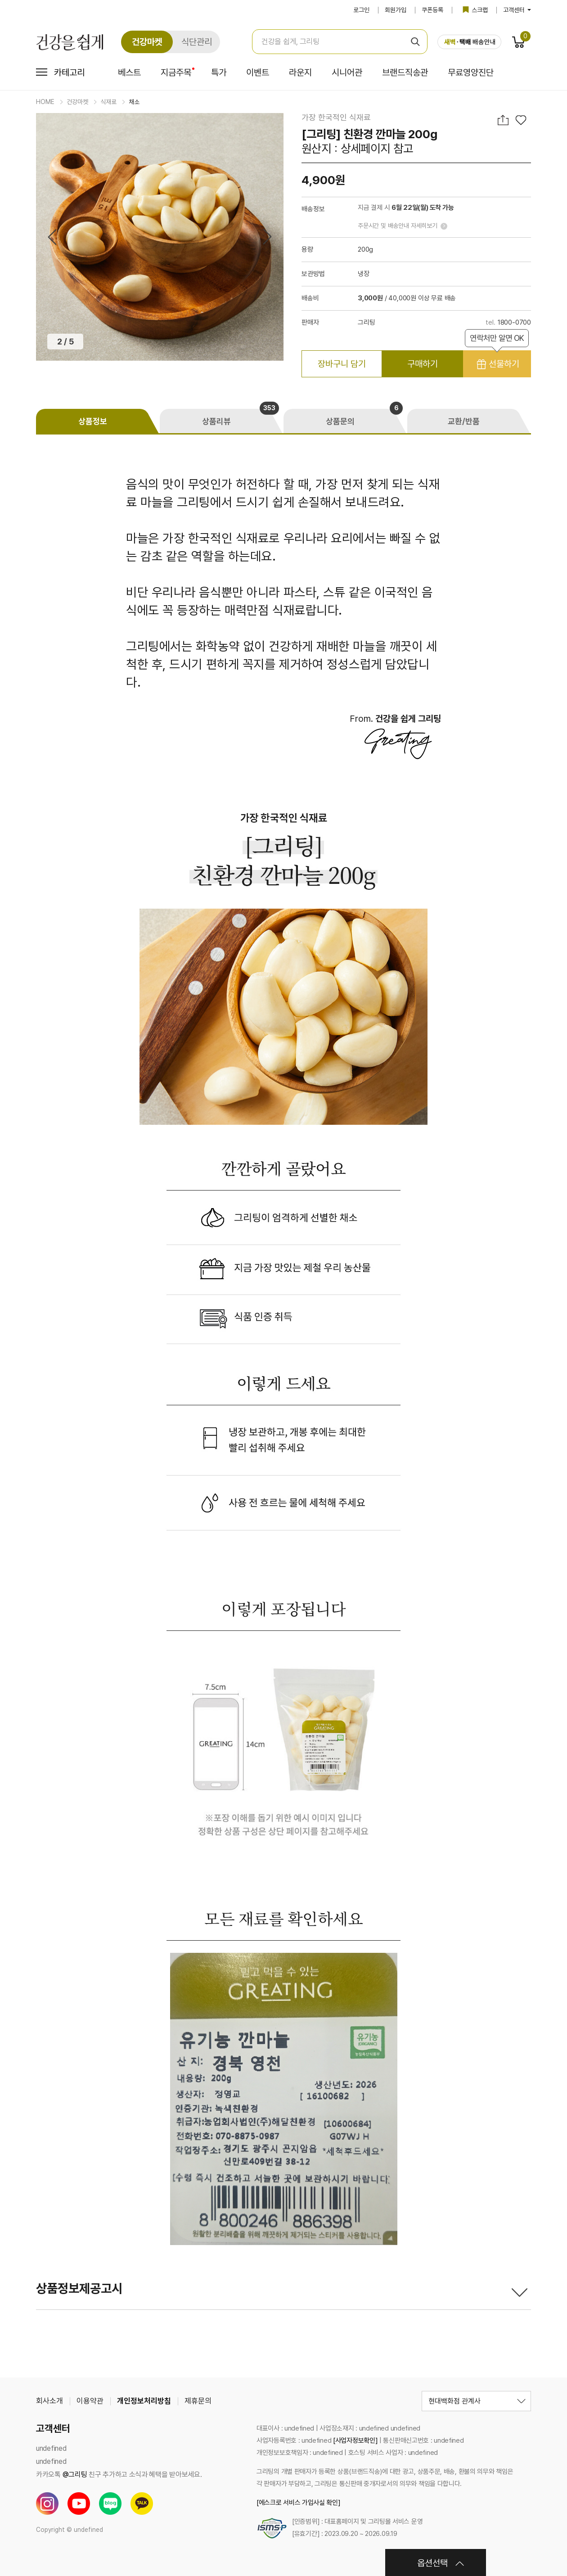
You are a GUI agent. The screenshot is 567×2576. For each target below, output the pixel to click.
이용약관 (90, 2400)
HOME (45, 101)
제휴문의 (198, 2400)
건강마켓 (147, 41)
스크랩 (475, 10)
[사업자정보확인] (355, 2440)
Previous (52, 237)
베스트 (129, 73)
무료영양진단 (471, 73)
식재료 (108, 101)
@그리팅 (75, 2474)
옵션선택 (432, 2563)
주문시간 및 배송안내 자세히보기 (397, 225)
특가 (218, 73)
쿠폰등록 (432, 10)
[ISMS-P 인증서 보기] (272, 2528)
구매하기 (422, 363)
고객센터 (517, 10)
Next (267, 237)
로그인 (361, 10)
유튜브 (79, 2503)
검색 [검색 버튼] (415, 42)
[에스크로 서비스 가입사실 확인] (298, 2503)
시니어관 (347, 73)
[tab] (98, 421)
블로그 (110, 2503)
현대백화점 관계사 (454, 2401)
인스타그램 (47, 2503)
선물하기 (497, 359)
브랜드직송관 (405, 73)
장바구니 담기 (342, 363)
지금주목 (176, 73)
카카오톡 (141, 2503)
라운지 (300, 73)
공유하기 (504, 120)
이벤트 (257, 73)
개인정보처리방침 (144, 2400)
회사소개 (49, 2400)
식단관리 (196, 41)
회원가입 (395, 10)
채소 (134, 101)
